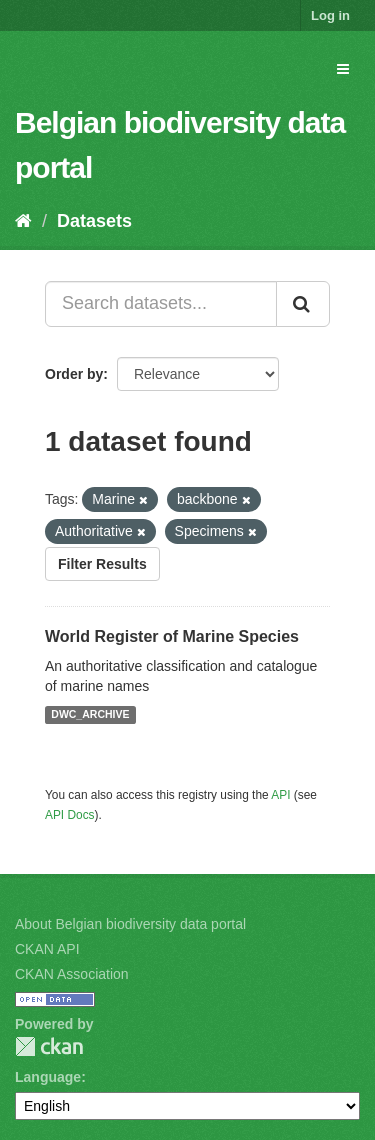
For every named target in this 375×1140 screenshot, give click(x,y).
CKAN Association (72, 974)
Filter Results (102, 564)
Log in (330, 15)
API (280, 795)
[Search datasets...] (161, 304)
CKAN (49, 1046)
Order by (74, 374)
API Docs (70, 815)
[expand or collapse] (343, 69)
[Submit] (303, 304)
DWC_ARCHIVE (90, 715)
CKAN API (47, 949)
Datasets (94, 221)
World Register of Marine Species (172, 636)
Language (48, 1077)
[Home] (23, 221)
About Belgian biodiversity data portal (130, 924)
